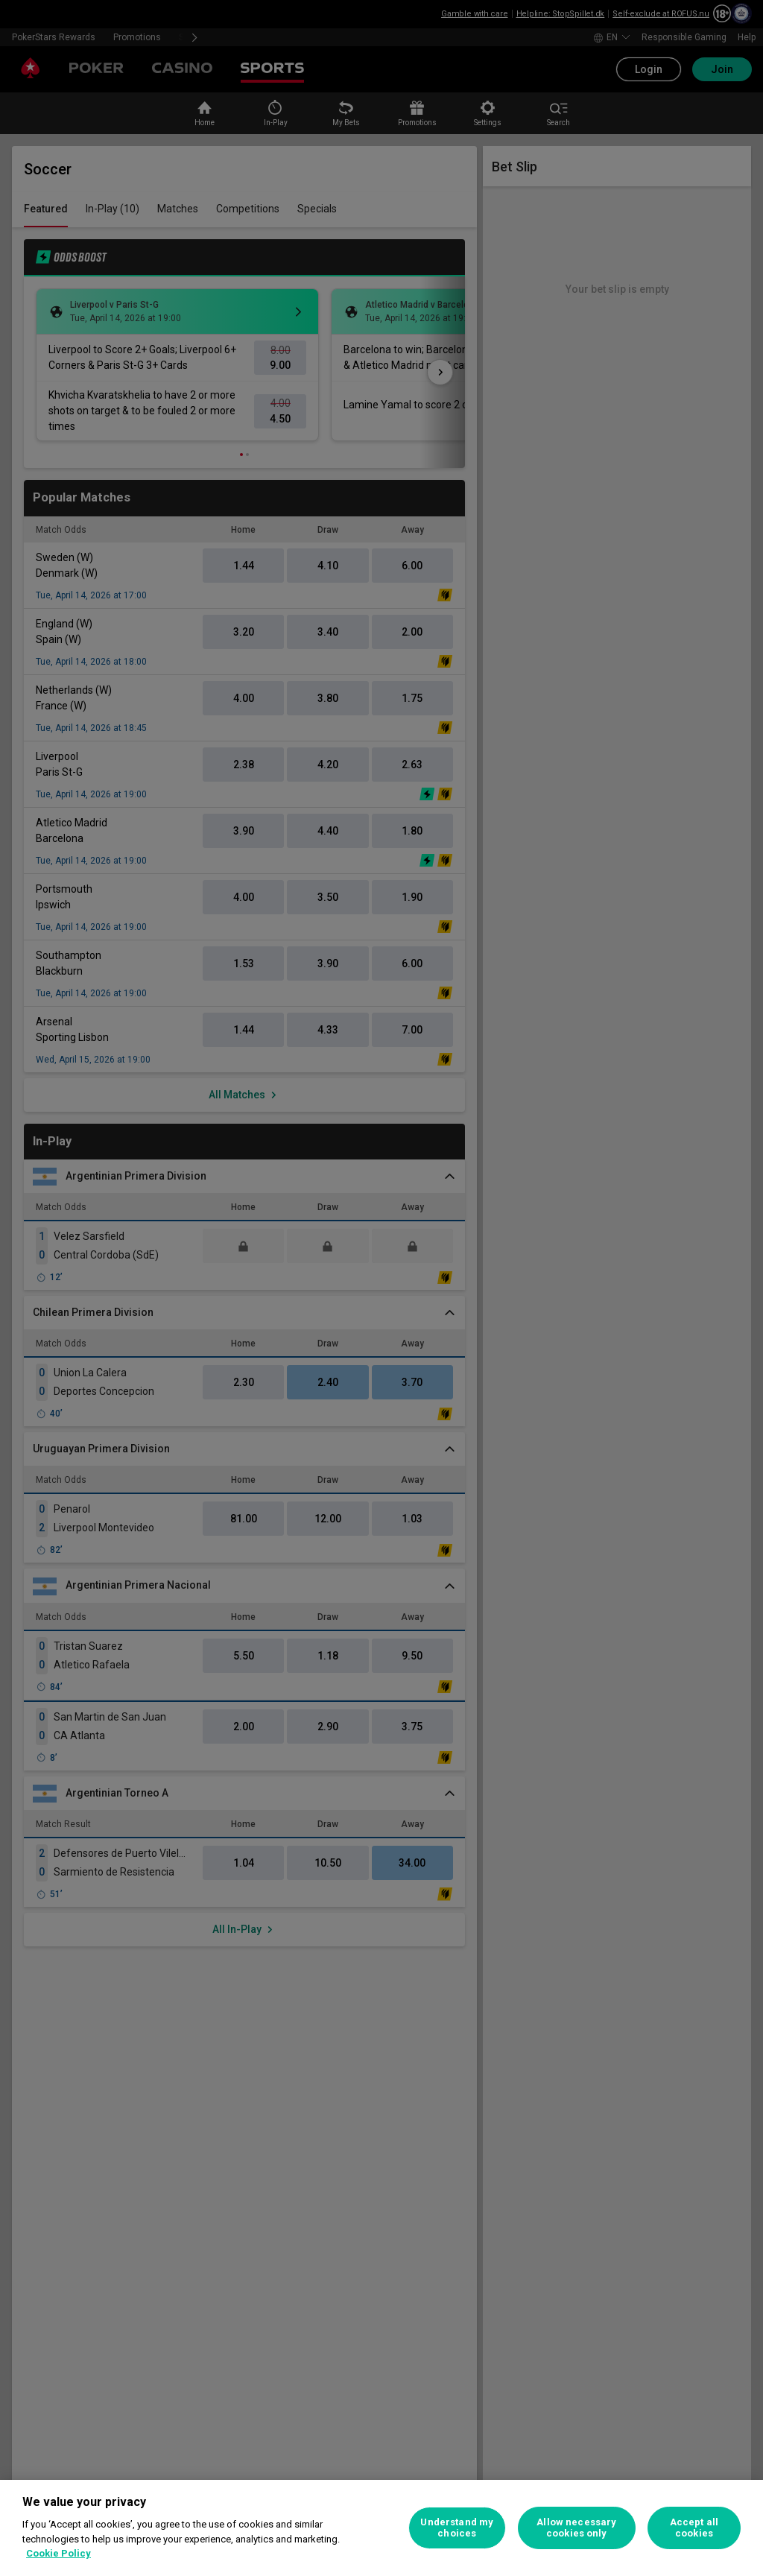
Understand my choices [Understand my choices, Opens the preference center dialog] (456, 2527)
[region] (381, 2528)
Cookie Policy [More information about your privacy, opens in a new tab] (58, 2553)
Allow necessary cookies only (576, 2527)
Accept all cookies (694, 2527)
